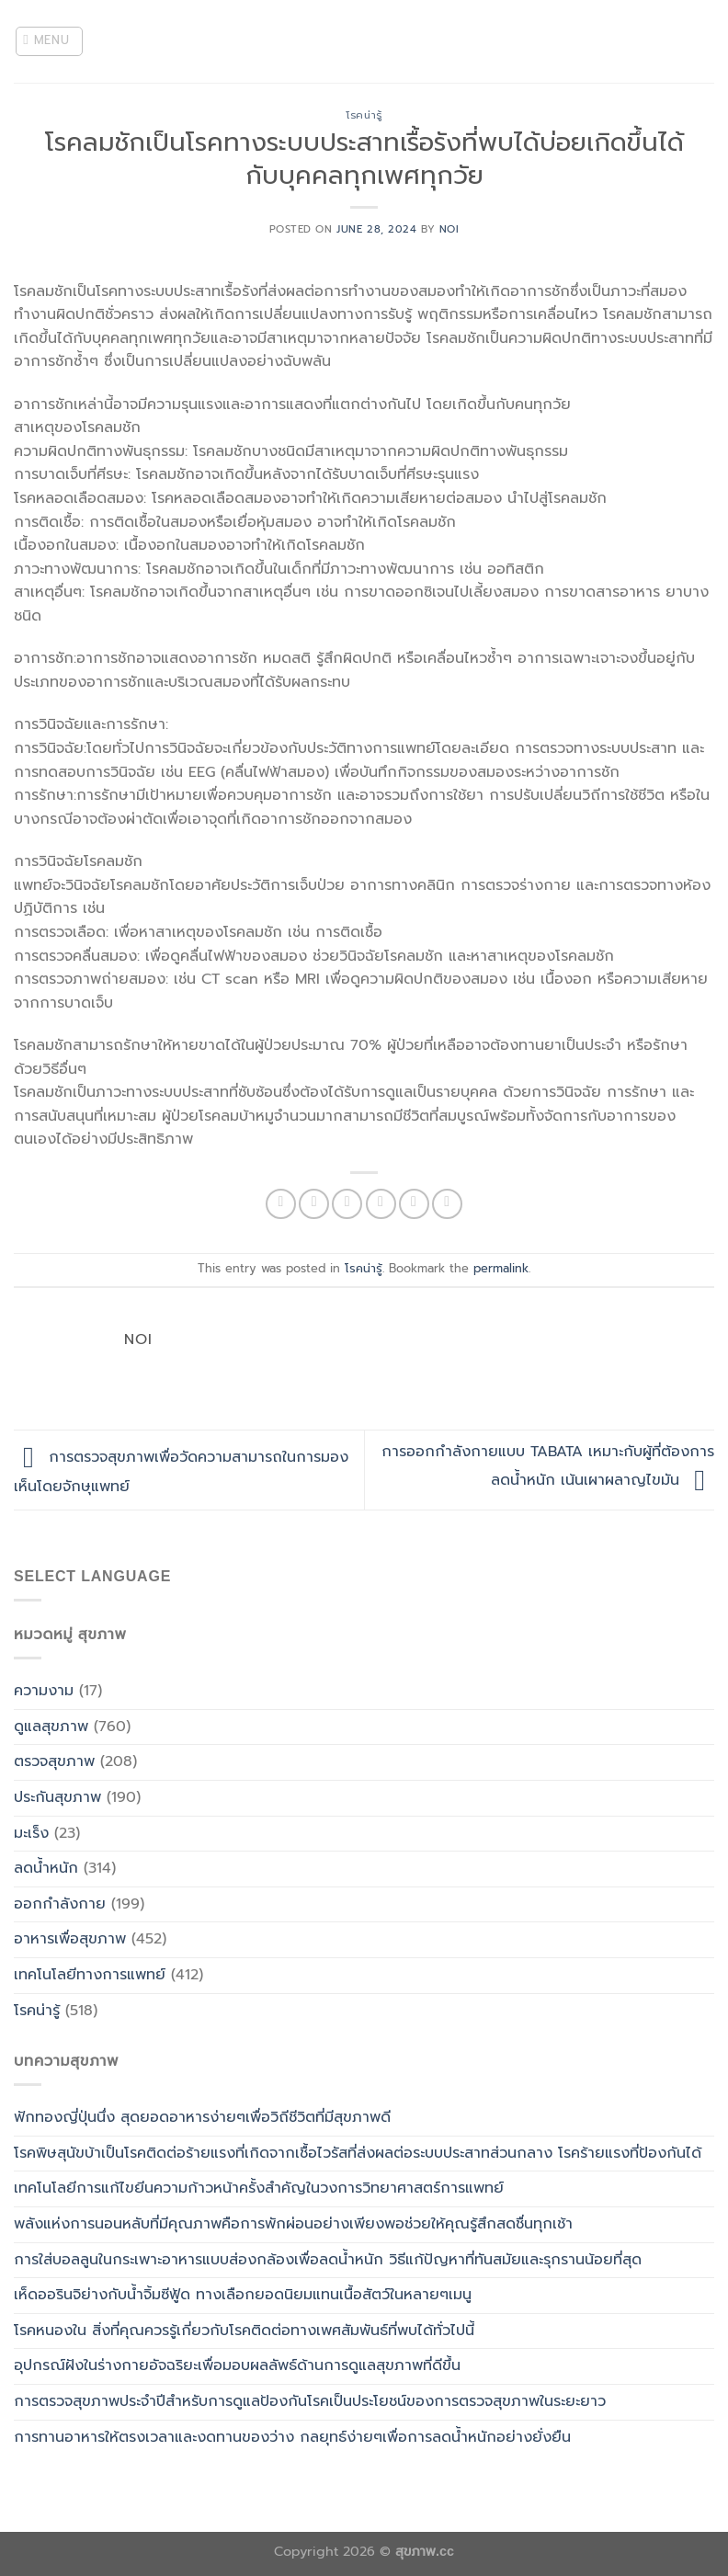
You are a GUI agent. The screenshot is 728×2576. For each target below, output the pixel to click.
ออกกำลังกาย (60, 1904)
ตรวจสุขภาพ (54, 1761)
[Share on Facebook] (314, 1204)
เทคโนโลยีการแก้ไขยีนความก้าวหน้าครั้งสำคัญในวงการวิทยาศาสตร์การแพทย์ (259, 2188)
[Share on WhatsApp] (281, 1204)
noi (449, 229)
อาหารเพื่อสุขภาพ (70, 1939)
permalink (501, 1268)
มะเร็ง (31, 1833)
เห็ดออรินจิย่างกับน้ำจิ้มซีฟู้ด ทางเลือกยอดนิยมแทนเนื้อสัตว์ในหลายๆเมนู (243, 2295)
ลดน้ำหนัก (46, 1868)
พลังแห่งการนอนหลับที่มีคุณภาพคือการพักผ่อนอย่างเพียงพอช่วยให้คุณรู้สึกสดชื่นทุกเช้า (293, 2224)
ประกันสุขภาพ (57, 1797)
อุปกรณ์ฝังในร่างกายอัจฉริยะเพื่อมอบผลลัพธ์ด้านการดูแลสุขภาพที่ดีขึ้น (237, 2365)
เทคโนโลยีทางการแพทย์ (89, 1975)
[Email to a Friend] (381, 1204)
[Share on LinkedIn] (447, 1204)
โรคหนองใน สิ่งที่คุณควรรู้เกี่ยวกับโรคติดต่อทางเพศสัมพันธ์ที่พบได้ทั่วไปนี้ (244, 2331)
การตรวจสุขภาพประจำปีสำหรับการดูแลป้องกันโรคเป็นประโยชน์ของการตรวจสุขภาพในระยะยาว (310, 2401)
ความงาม (44, 1691)
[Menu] (50, 41)
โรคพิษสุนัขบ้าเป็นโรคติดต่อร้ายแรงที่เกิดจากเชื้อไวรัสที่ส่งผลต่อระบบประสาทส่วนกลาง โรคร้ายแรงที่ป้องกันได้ (357, 2153)
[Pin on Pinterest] (414, 1204)
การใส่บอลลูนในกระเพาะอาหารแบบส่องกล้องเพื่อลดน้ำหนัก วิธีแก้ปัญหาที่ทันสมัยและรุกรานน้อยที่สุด (328, 2260)
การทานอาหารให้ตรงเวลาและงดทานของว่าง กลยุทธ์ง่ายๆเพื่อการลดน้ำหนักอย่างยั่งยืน (292, 2437)
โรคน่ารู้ (363, 115)
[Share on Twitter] (347, 1204)
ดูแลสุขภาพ (51, 1726)
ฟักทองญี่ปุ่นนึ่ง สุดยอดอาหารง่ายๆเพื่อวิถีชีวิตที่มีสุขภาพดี (202, 2117)
